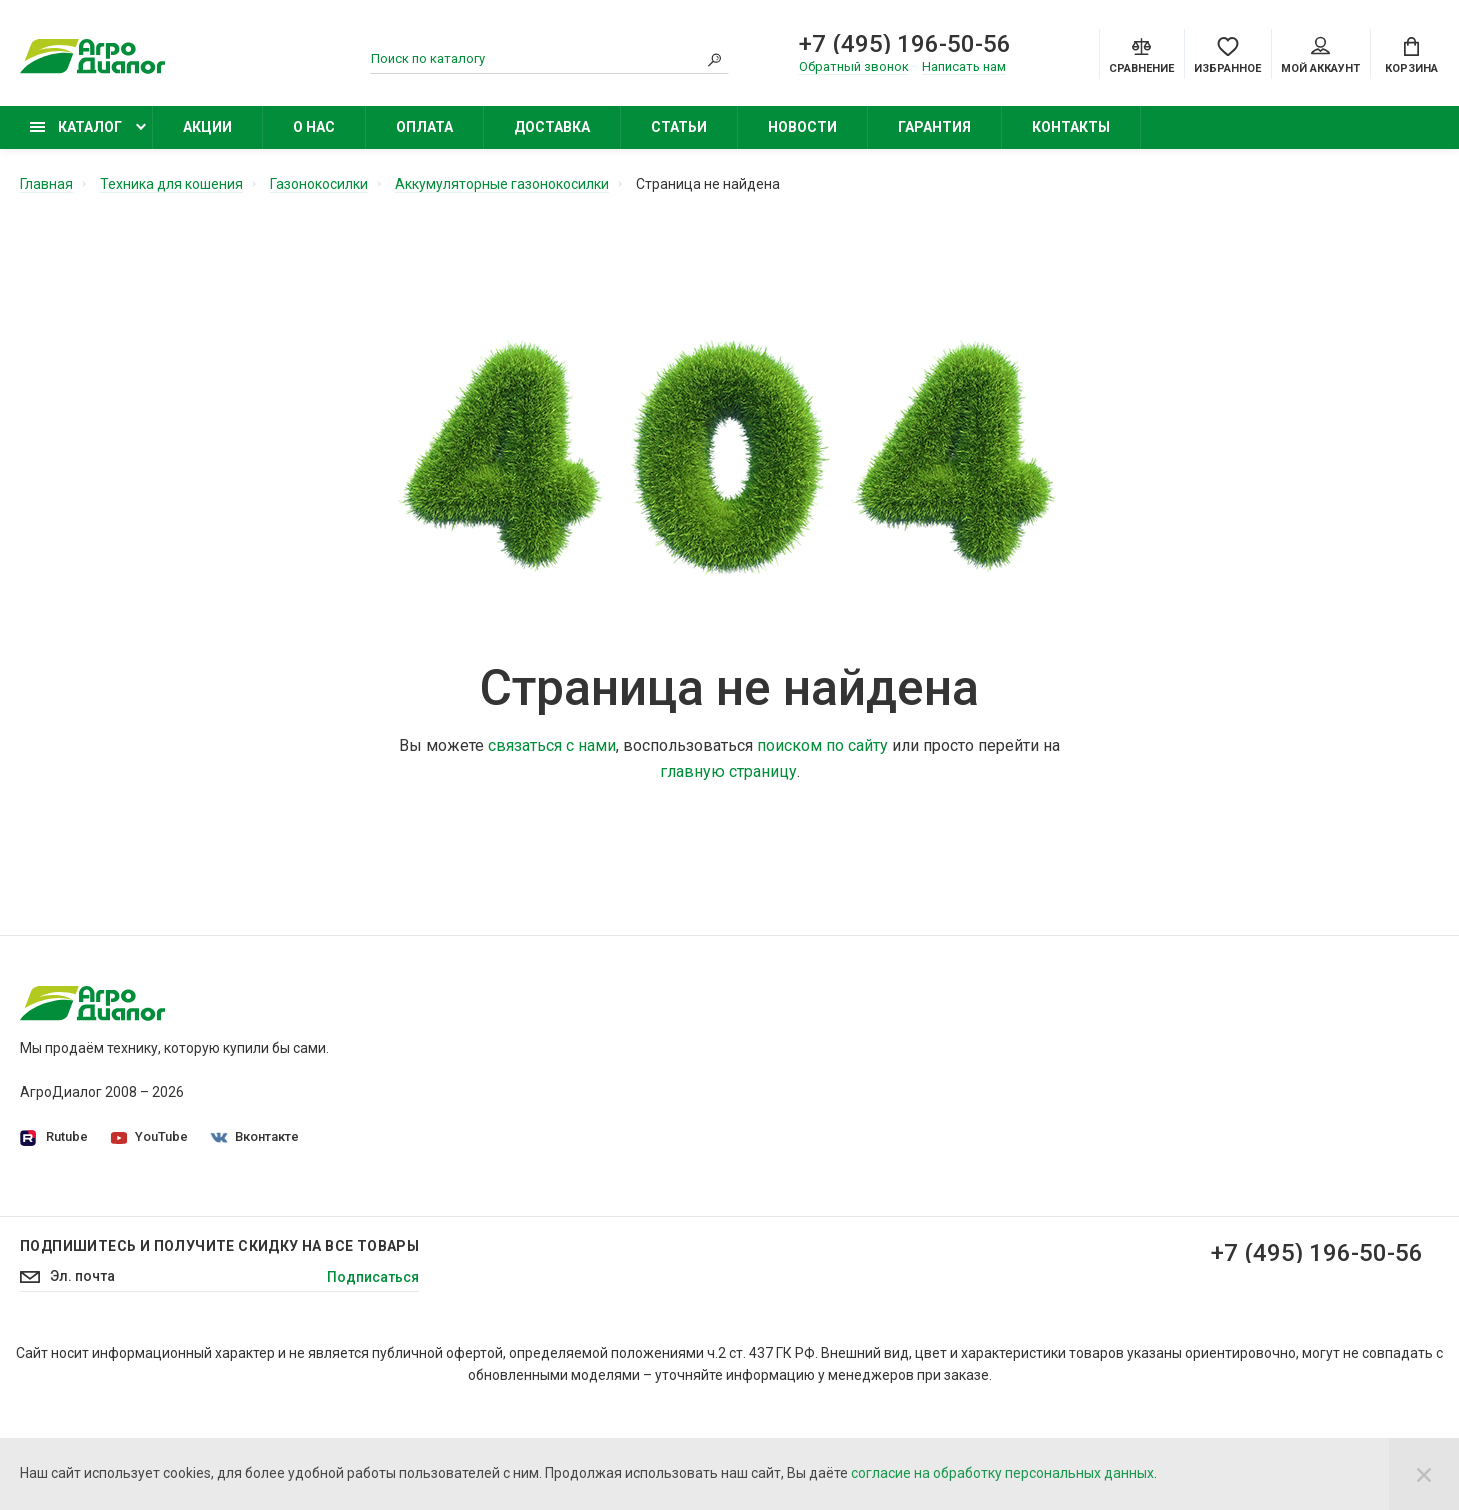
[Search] (714, 59)
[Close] (1424, 1474)
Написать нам (964, 66)
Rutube (54, 1137)
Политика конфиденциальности (609, 1061)
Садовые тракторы (1044, 1033)
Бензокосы (1017, 1117)
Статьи (679, 127)
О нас (314, 127)
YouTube (149, 1136)
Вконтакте (255, 1136)
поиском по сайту (822, 745)
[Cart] (1411, 54)
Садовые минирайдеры (1059, 1061)
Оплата (424, 127)
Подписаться (373, 1377)
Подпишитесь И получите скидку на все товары (219, 1346)
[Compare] (1141, 54)
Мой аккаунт (1320, 56)
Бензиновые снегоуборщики (1075, 1201)
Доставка (552, 127)
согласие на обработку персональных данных (1002, 1473)
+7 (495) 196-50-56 (905, 44)
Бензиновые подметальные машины (1102, 1229)
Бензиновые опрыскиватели (1074, 1173)
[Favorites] (1227, 54)
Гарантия (934, 127)
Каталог (76, 127)
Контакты (1071, 127)
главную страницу (728, 771)
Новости (802, 127)
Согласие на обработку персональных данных (655, 1089)
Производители (554, 1117)
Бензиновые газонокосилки (1072, 1089)
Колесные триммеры (1050, 1145)
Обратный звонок (854, 66)
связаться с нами (552, 745)
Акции (207, 127)
